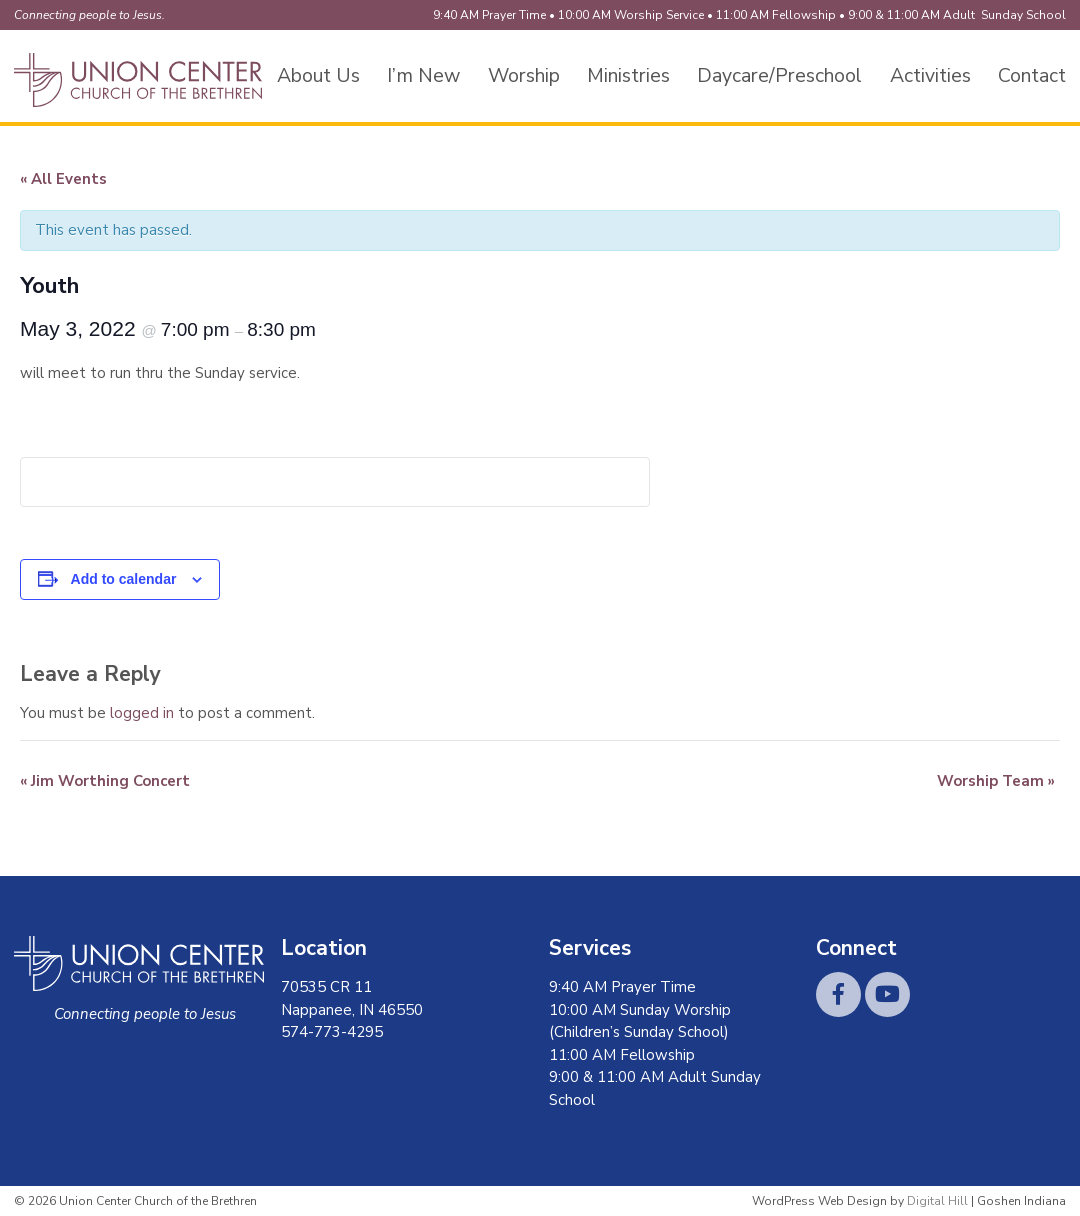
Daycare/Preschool (779, 75)
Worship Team (996, 781)
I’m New (423, 75)
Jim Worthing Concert (105, 781)
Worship (524, 75)
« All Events (63, 179)
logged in (142, 713)
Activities (930, 75)
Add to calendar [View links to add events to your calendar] (124, 579)
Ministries (628, 75)
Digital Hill (937, 1201)
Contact (1032, 75)
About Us (318, 75)
